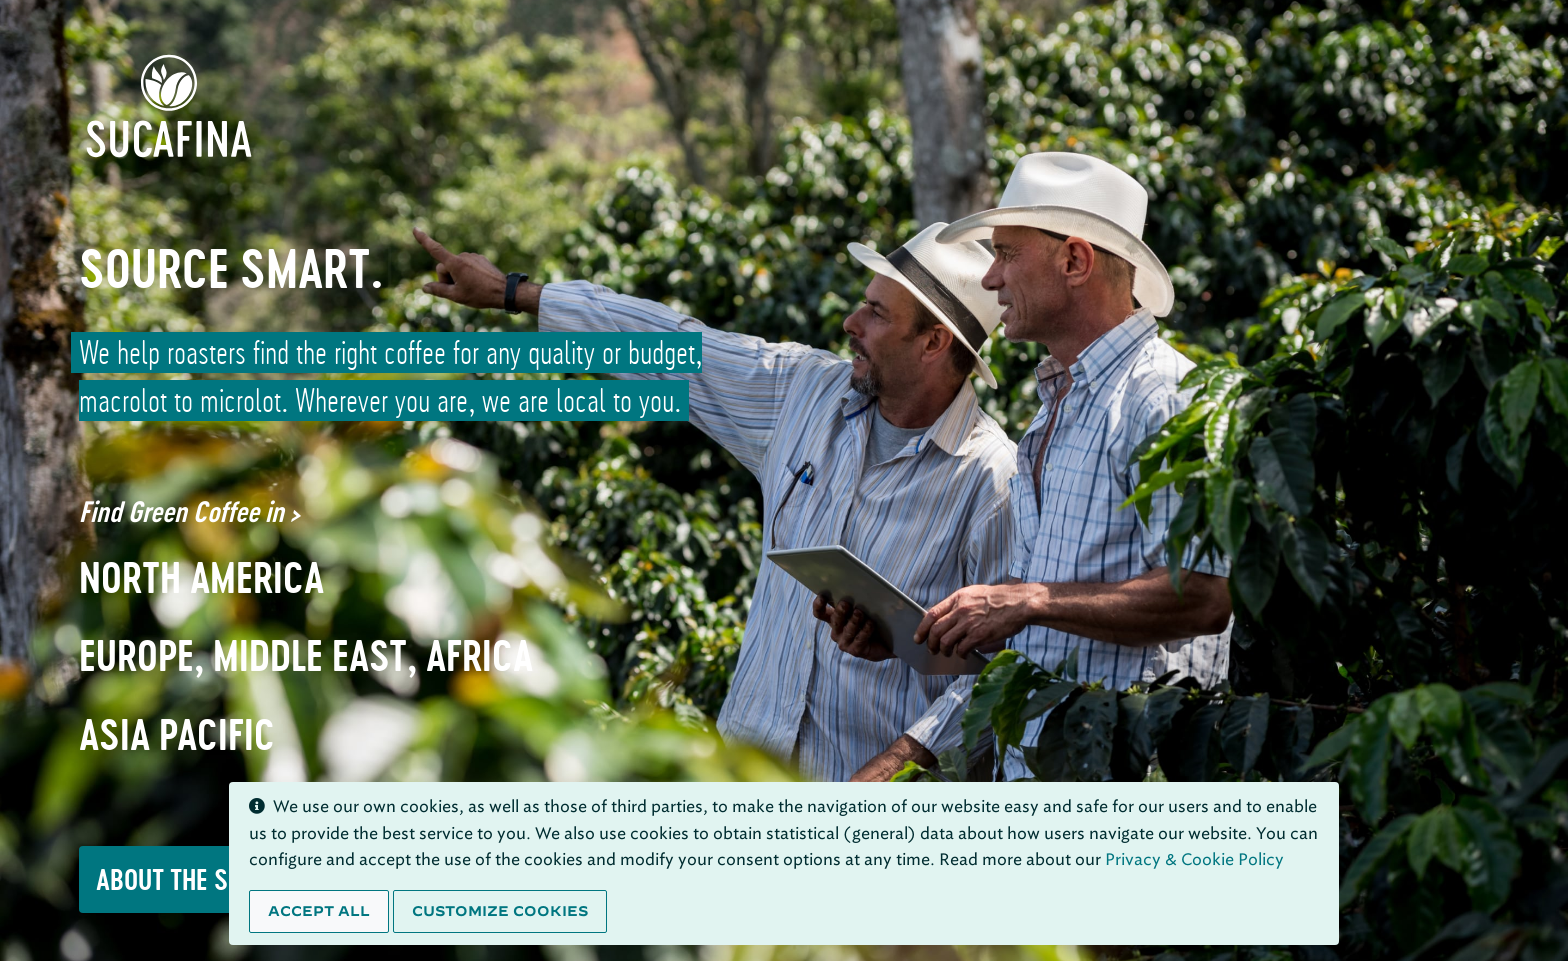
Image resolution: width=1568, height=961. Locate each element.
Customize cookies (500, 911)
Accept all (319, 911)
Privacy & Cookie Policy (1194, 859)
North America (201, 578)
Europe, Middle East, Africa (306, 656)
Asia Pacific (177, 735)
